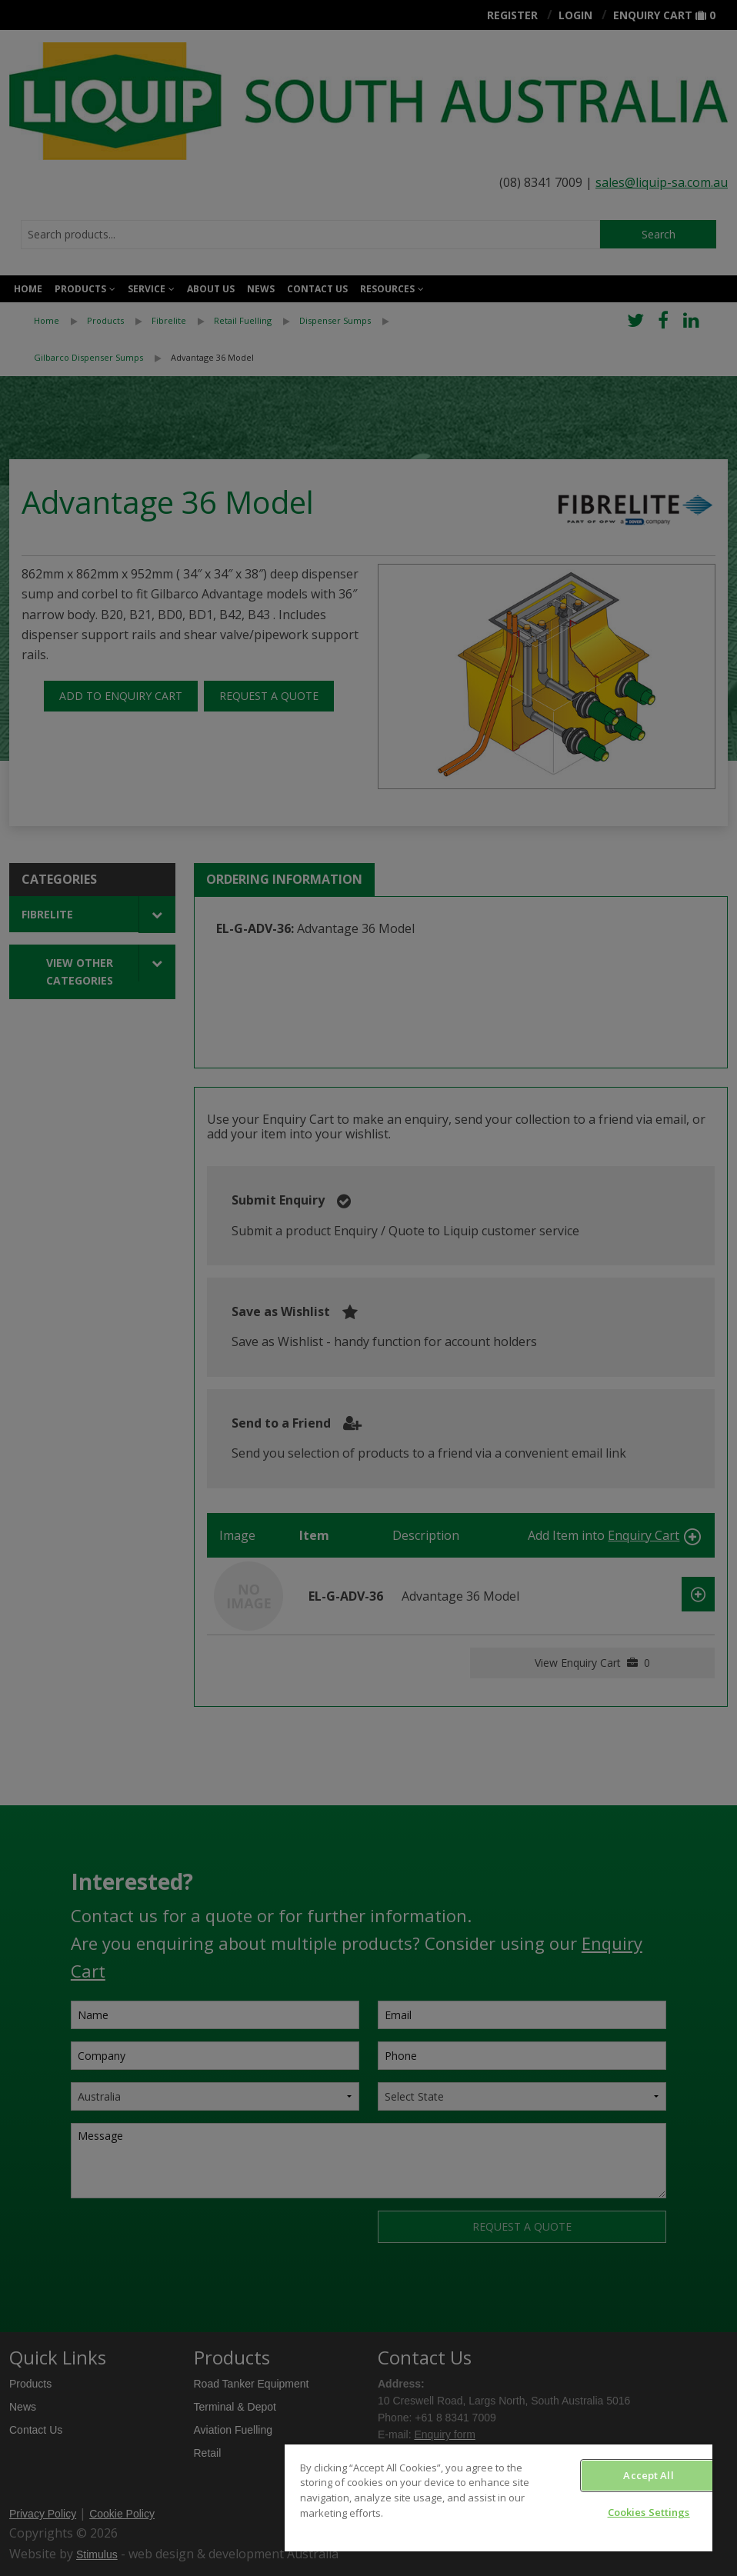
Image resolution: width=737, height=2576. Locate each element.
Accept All (648, 2475)
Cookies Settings (649, 2512)
